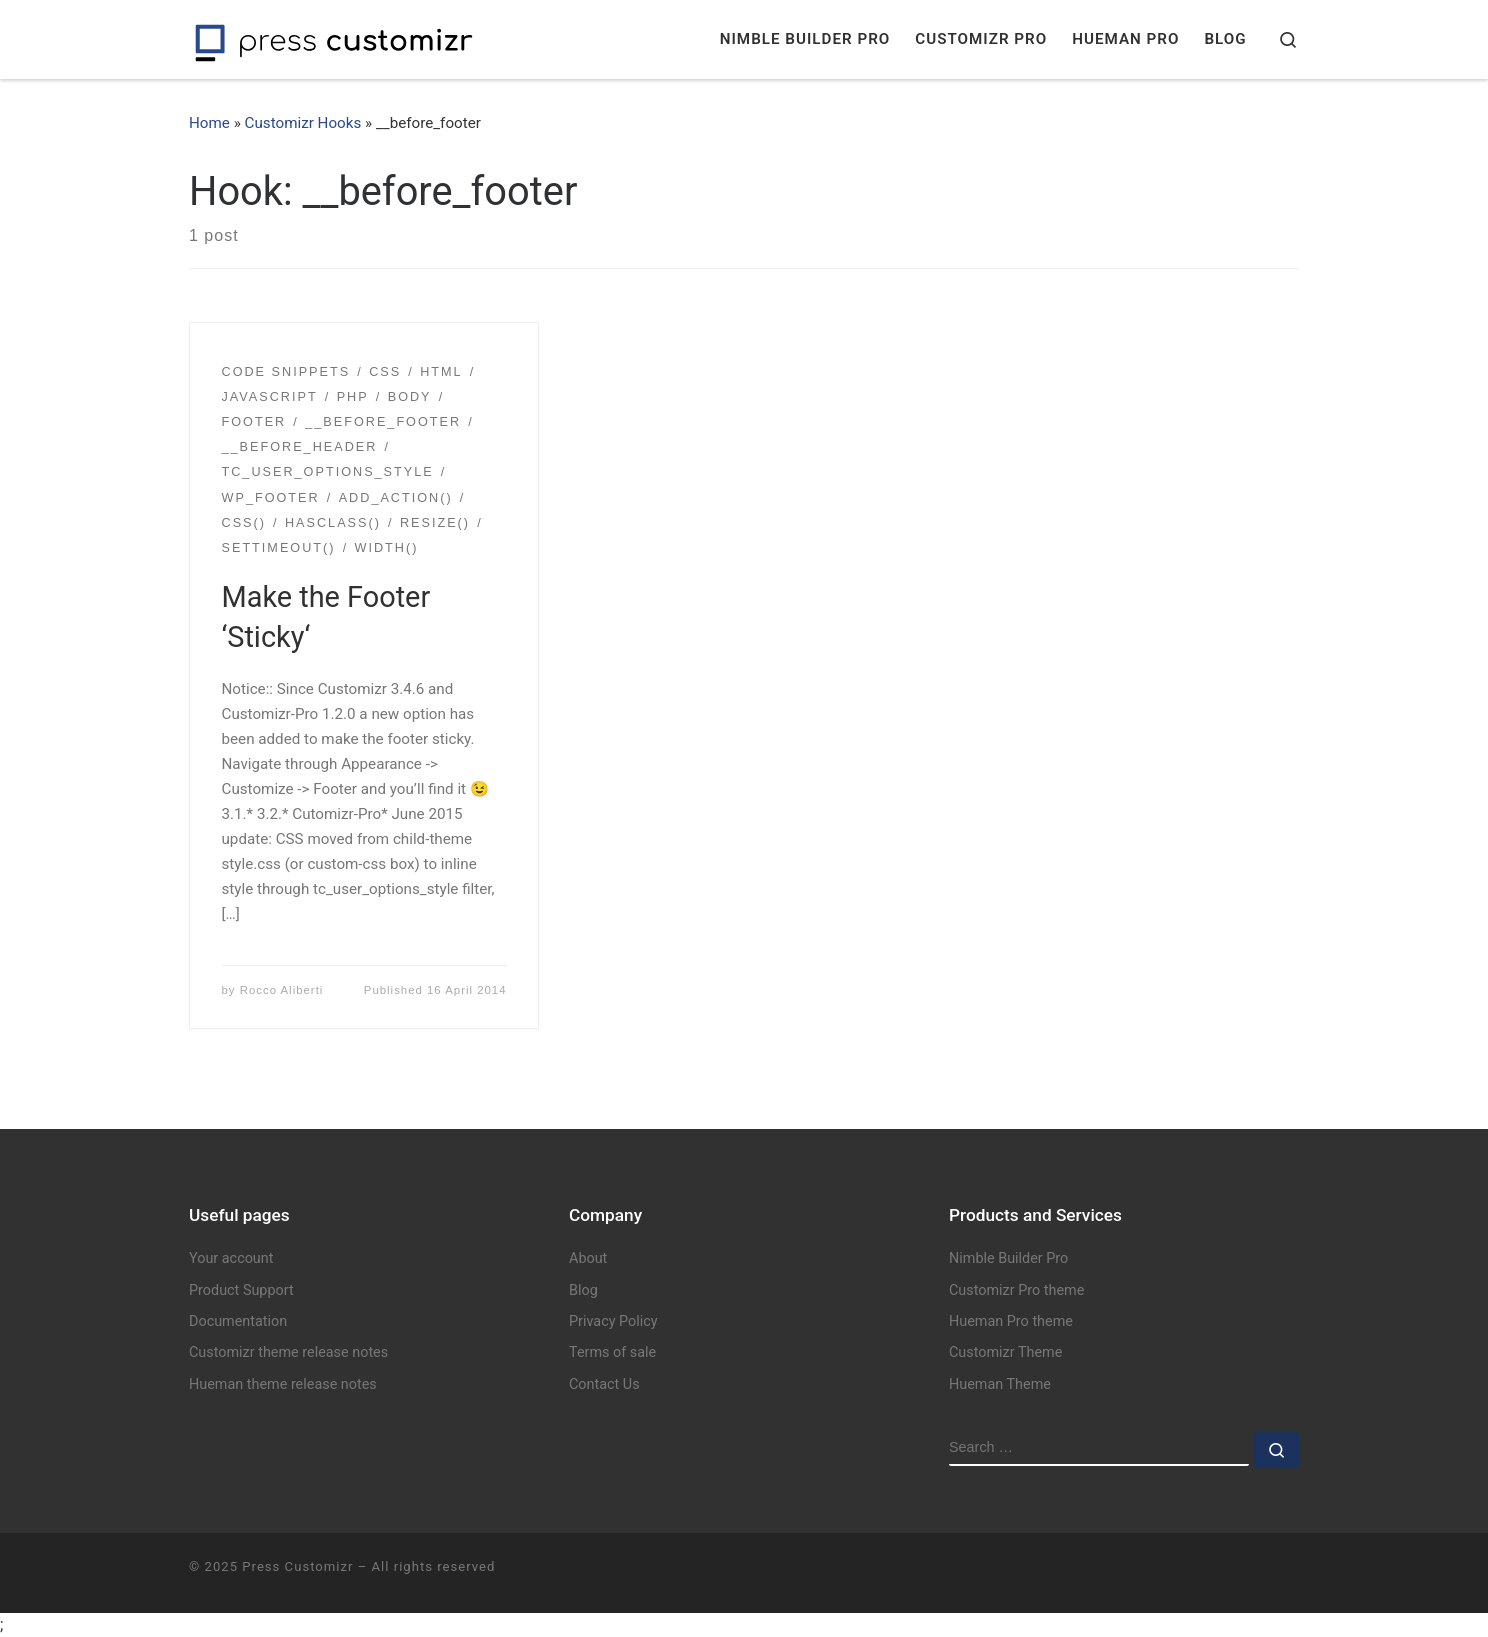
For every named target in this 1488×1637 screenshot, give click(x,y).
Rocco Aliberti (282, 990)
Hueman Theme (1000, 1384)
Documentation (238, 1321)
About (588, 1258)
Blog (583, 1290)
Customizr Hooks (303, 123)
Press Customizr (297, 1566)
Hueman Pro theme (1011, 1321)
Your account (231, 1258)
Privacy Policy (613, 1321)
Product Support (241, 1290)
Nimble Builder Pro (1008, 1258)
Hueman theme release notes (283, 1384)
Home (209, 123)
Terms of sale (612, 1352)
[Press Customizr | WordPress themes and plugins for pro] (334, 39)
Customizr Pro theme (1016, 1290)
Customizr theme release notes (288, 1352)
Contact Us (604, 1384)
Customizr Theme (1005, 1352)
